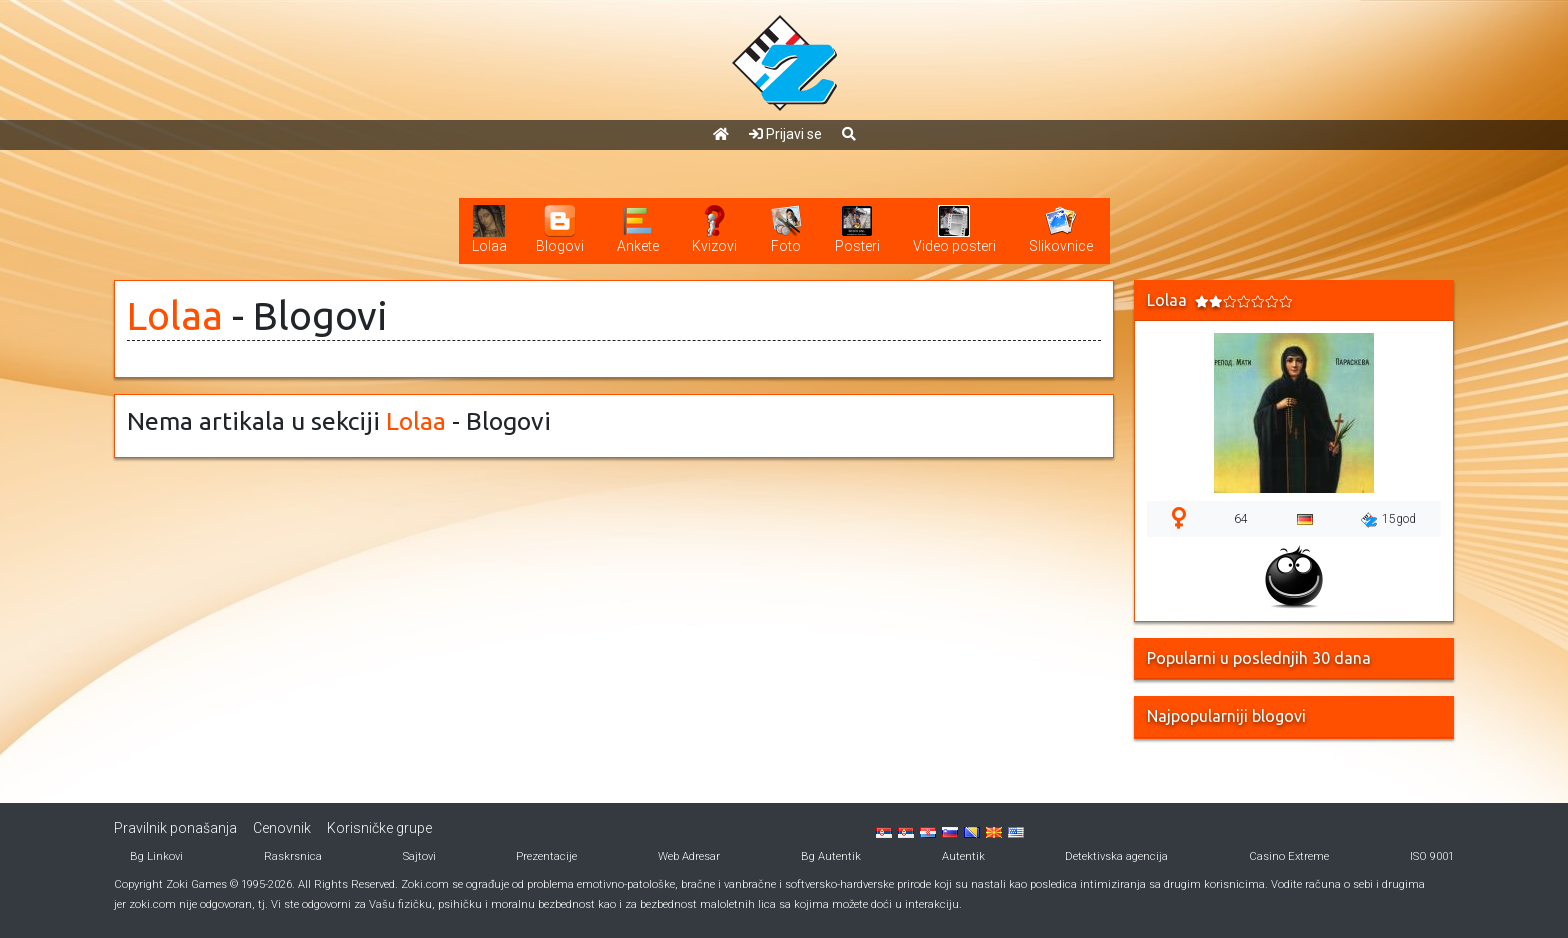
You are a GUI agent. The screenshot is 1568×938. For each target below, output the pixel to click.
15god (1388, 520)
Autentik (963, 856)
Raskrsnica (293, 856)
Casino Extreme (1289, 856)
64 (1241, 519)
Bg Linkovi (156, 856)
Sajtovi (419, 856)
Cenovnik (282, 828)
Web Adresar (689, 856)
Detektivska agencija (1116, 856)
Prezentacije (546, 856)
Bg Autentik (831, 856)
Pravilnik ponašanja (175, 828)
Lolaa (175, 315)
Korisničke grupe (379, 828)
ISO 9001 (1432, 856)
